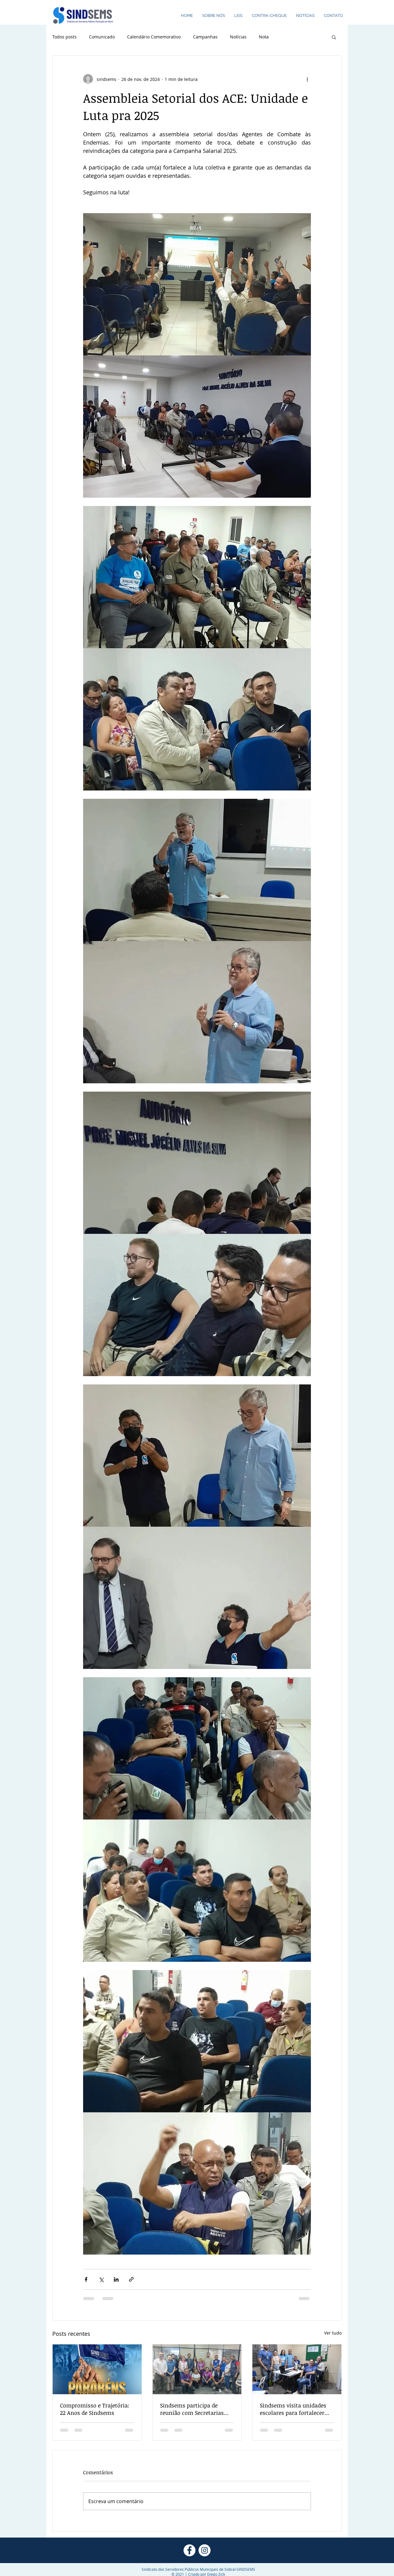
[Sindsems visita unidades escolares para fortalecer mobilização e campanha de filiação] (296, 2369)
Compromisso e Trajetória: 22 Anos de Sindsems (94, 2409)
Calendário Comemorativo (154, 37)
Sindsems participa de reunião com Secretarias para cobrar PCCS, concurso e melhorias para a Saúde (195, 2409)
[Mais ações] (307, 79)
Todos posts (64, 37)
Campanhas (205, 37)
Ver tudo (333, 2333)
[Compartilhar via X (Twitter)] (101, 2279)
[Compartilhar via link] (131, 2279)
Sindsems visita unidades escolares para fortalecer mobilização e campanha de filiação (296, 2409)
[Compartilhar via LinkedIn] (116, 2279)
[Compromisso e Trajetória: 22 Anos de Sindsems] (97, 2369)
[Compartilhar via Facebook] (86, 2279)
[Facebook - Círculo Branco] (189, 2550)
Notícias (238, 37)
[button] (334, 36)
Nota (264, 37)
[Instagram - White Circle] (205, 2550)
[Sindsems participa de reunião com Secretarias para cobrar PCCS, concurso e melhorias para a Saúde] (197, 2369)
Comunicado (102, 37)
